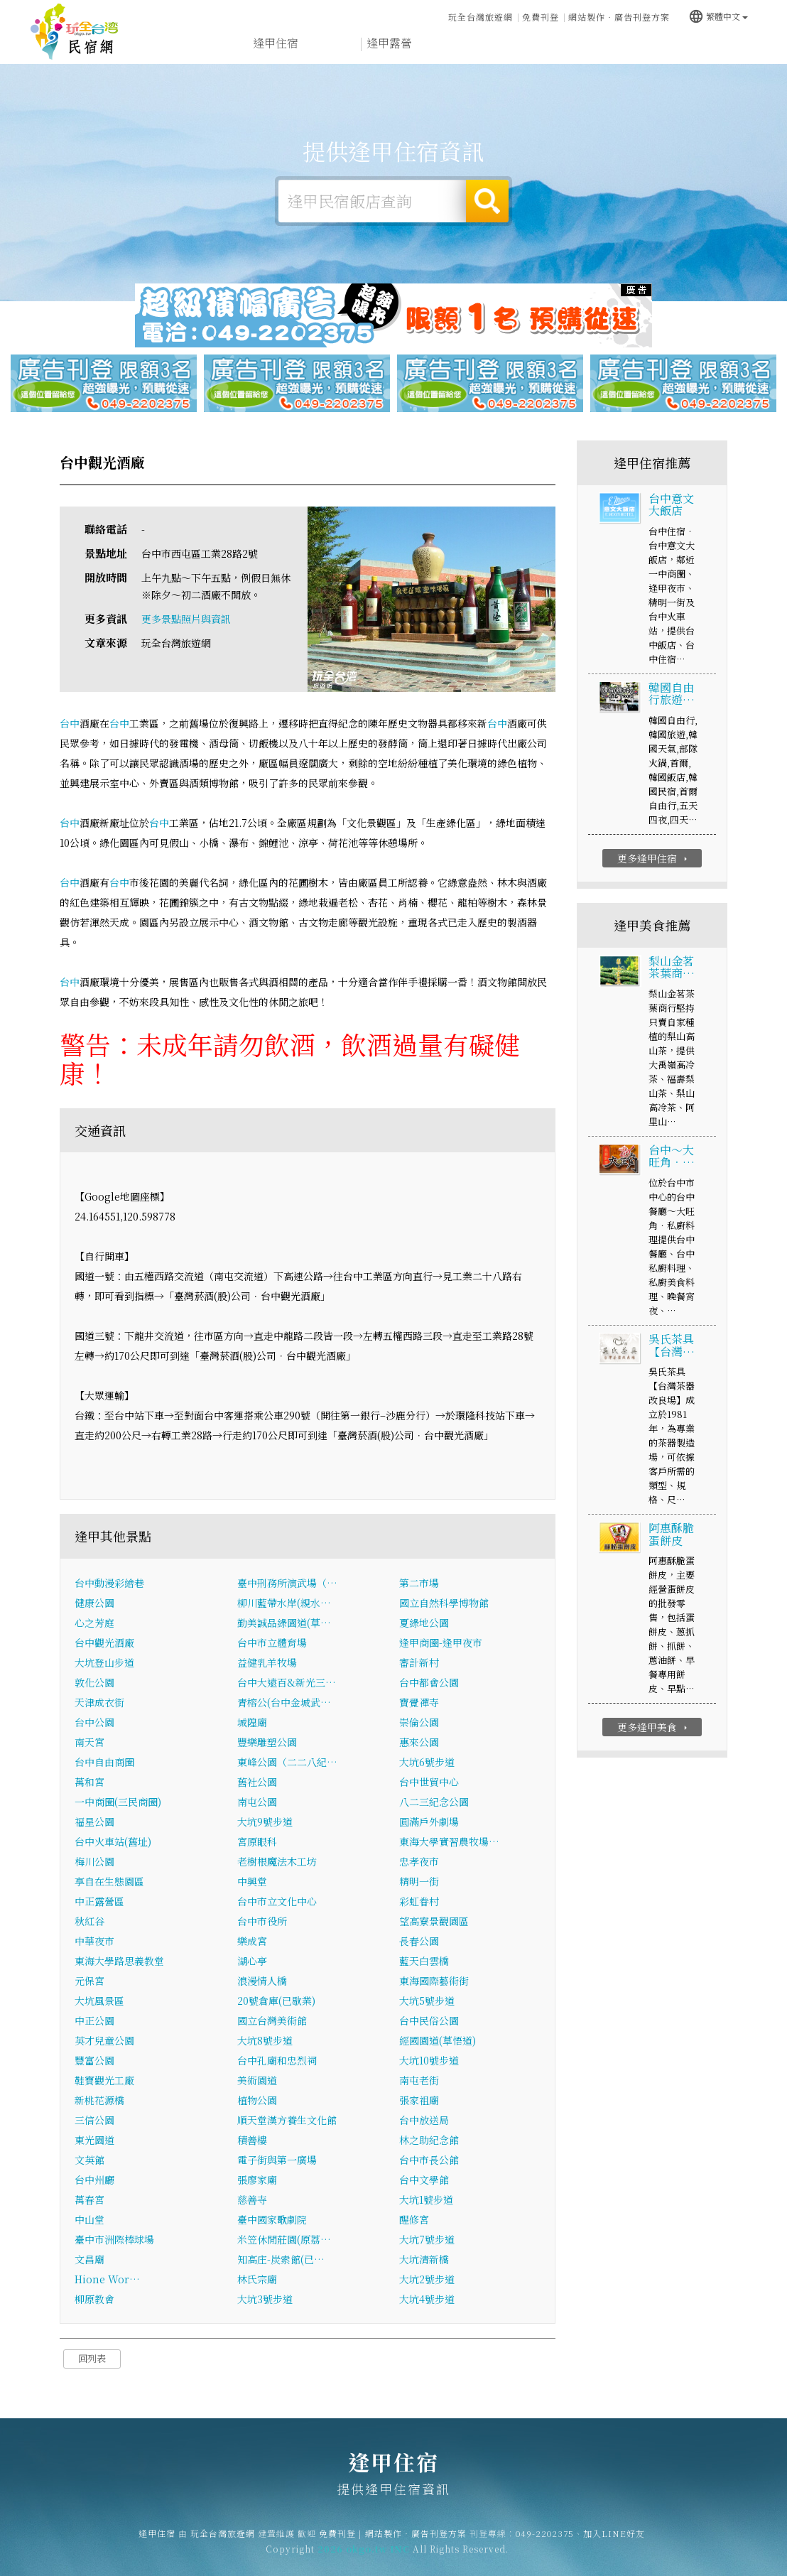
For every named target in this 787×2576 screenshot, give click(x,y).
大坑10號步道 (429, 2061)
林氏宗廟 (257, 2280)
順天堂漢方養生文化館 (287, 2121)
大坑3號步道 (265, 2300)
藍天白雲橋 (424, 1961)
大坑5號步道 (427, 2001)
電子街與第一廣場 (277, 2160)
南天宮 (89, 1743)
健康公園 (94, 1603)
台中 (70, 724)
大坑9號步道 (265, 1822)
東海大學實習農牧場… (449, 1842)
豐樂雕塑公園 (267, 1743)
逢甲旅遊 (446, 44)
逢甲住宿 (74, 32)
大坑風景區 (99, 2001)
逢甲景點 (673, 51)
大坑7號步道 (427, 2240)
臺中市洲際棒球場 (114, 2240)
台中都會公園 (429, 1683)
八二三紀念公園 (434, 1802)
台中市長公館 (429, 2160)
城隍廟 (252, 1723)
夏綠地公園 (424, 1623)
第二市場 (419, 1583)
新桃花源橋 (99, 2101)
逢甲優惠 (559, 46)
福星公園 (94, 1822)
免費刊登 (540, 17)
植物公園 (257, 2101)
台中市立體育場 (272, 1643)
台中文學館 (424, 2180)
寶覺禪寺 (419, 1703)
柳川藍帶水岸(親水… (284, 1603)
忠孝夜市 (419, 1862)
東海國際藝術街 (434, 1981)
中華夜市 (94, 1941)
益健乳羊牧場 (267, 1663)
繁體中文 (718, 15)
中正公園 (94, 2021)
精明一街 (419, 1882)
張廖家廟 (257, 2180)
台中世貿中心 (429, 1782)
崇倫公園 (419, 1723)
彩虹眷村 (419, 1902)
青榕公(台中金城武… (284, 1703)
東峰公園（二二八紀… (287, 1762)
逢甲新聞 (616, 48)
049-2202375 (545, 2542)
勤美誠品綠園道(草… (284, 1623)
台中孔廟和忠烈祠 (277, 2061)
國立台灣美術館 (272, 2021)
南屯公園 (257, 1802)
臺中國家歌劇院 (272, 2220)
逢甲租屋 (332, 44)
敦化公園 (94, 1683)
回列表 (92, 2359)
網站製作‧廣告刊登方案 (619, 17)
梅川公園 (94, 1862)
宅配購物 (730, 54)
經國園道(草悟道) (437, 2041)
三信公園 (94, 2121)
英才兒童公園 (104, 2041)
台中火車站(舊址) (113, 1842)
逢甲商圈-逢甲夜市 (440, 1643)
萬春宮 (89, 2200)
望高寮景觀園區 (434, 1922)
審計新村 (419, 1663)
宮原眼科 (257, 1842)
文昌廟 (89, 2260)
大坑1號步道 (426, 2200)
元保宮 (89, 1981)
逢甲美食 (503, 45)
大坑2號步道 (427, 2280)
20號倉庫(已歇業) (276, 2001)
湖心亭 (252, 1961)
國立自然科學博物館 (444, 1603)
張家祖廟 (419, 2101)
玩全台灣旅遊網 (480, 17)
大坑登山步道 (104, 1663)
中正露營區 (99, 1902)
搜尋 (487, 201)
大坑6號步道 (427, 1762)
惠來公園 (419, 1743)
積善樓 (252, 2140)
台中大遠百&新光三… (286, 1683)
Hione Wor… (107, 2280)
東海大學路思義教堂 (119, 1961)
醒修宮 (414, 2220)
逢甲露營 (389, 44)
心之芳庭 (94, 1623)
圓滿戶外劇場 (429, 1822)
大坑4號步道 (427, 2300)
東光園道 (94, 2140)
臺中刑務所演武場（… (287, 1583)
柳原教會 (94, 2300)
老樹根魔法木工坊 (277, 1862)
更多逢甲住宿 (653, 859)
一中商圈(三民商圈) (118, 1802)
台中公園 (94, 1723)
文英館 (89, 2160)
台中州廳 (94, 2180)
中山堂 (89, 2220)
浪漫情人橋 (262, 1981)
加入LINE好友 (614, 2542)
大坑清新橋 (424, 2260)
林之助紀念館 (429, 2140)
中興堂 (252, 1882)
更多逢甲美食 (653, 1728)
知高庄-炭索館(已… (281, 2260)
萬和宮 (89, 1782)
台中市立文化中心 (277, 1902)
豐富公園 (94, 2061)
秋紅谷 (89, 1922)
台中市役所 (262, 1922)
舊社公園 (257, 1782)
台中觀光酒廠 (104, 1643)
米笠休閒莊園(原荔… (284, 2240)
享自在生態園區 (109, 1882)
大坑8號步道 (265, 2041)
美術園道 (257, 2081)
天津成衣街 (99, 1703)
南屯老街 (419, 2081)
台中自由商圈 (104, 1762)
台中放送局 (424, 2121)
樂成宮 (252, 1941)
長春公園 (419, 1941)
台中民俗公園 (429, 2021)
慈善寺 (252, 2200)
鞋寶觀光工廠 (104, 2081)
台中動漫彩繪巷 (109, 1583)
